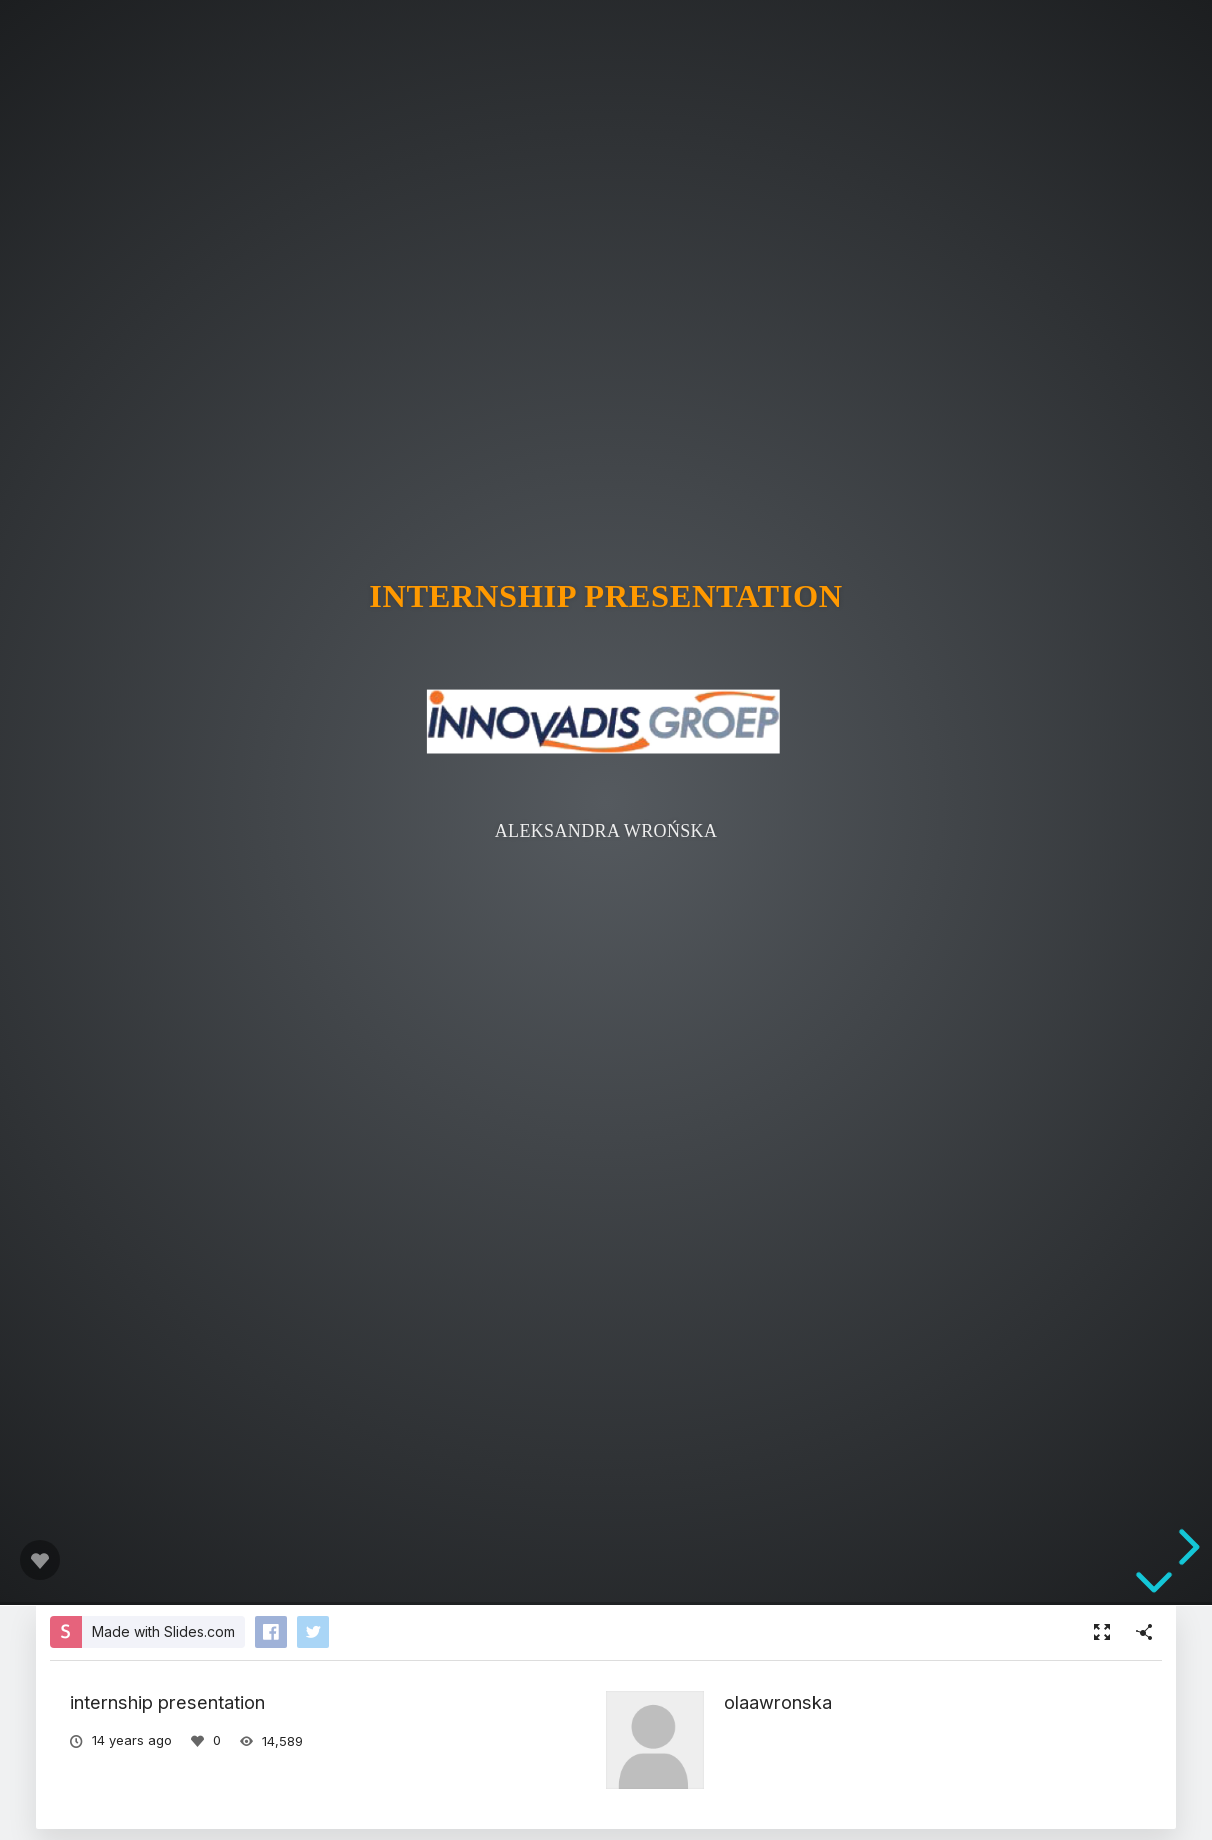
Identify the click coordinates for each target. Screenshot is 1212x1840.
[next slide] (1186, 1547)
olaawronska (778, 1702)
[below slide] (1154, 1586)
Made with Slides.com (163, 1631)
